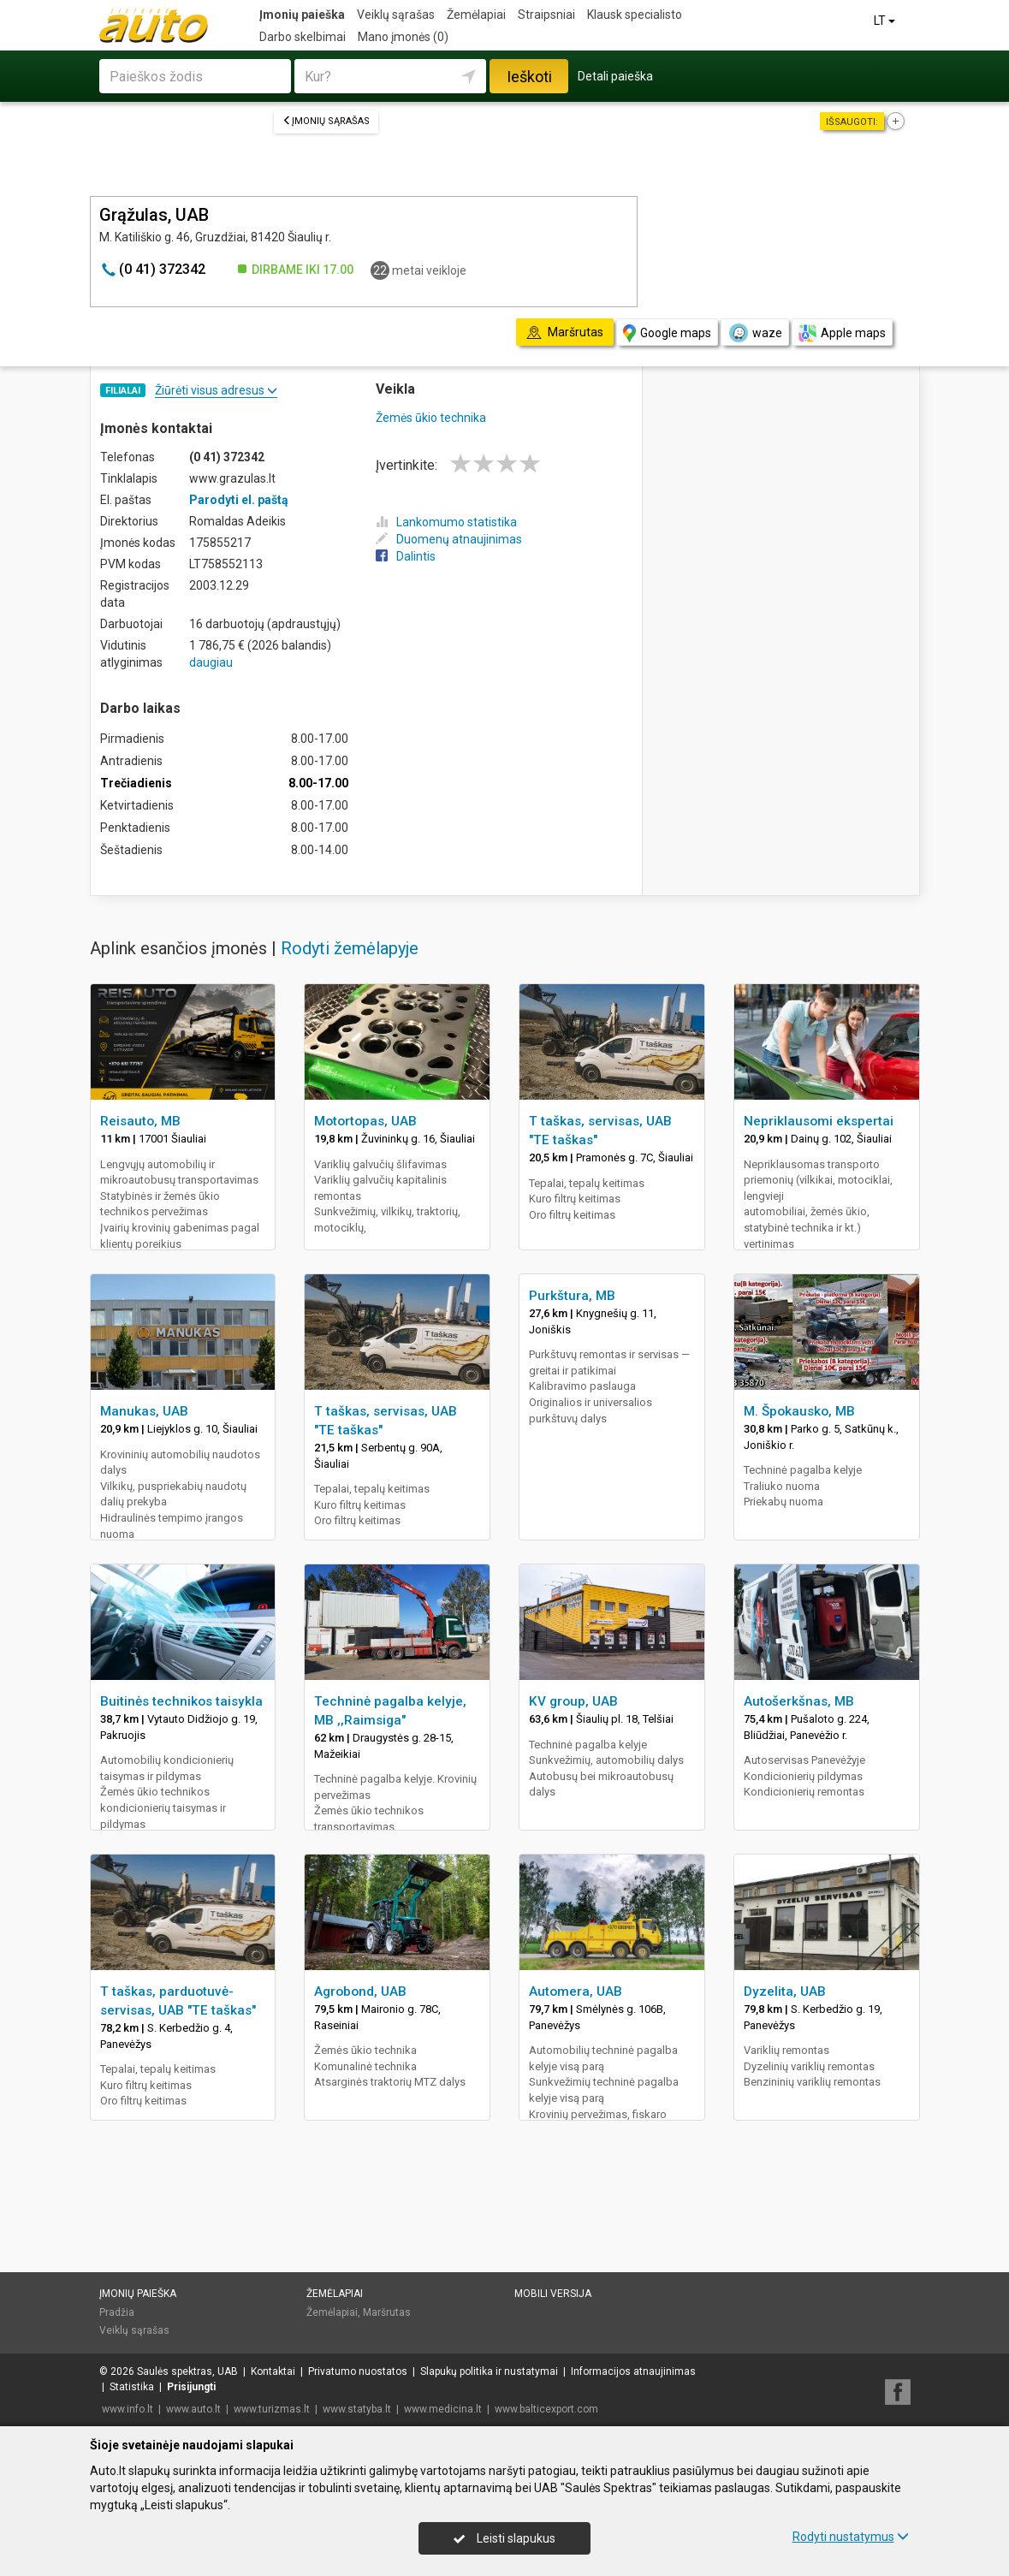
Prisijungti (191, 2387)
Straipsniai (546, 14)
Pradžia (116, 2312)
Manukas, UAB (144, 1411)
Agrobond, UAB (360, 1991)
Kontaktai (273, 2371)
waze (754, 333)
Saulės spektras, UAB (187, 2371)
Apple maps (842, 333)
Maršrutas (387, 2312)
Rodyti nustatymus (850, 2536)
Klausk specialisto (634, 14)
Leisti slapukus (504, 2538)
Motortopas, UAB (365, 1121)
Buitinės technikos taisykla (181, 1701)
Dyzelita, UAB (785, 1991)
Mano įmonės (403, 37)
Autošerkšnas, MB (799, 1701)
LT (886, 20)
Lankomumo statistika (446, 522)
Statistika (132, 2387)
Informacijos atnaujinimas (633, 2371)
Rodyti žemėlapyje (349, 948)
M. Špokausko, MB (799, 1411)
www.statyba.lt (357, 2409)
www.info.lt (127, 2409)
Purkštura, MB (572, 1295)
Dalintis (406, 556)
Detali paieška (615, 76)
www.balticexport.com (546, 2409)
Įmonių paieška (302, 14)
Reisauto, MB (140, 1121)
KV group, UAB (573, 1701)
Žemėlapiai (476, 14)
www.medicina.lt (443, 2409)
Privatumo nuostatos (357, 2371)
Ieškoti (529, 77)
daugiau (211, 662)
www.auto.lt (193, 2409)
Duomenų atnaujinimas (449, 539)
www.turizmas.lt (272, 2409)
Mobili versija (552, 2294)
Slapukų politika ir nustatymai (489, 2371)
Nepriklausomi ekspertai (818, 1121)
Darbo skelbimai (302, 37)
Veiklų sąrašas (396, 14)
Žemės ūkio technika (431, 417)
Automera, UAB (575, 1991)
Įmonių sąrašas (326, 121)
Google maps (667, 333)
